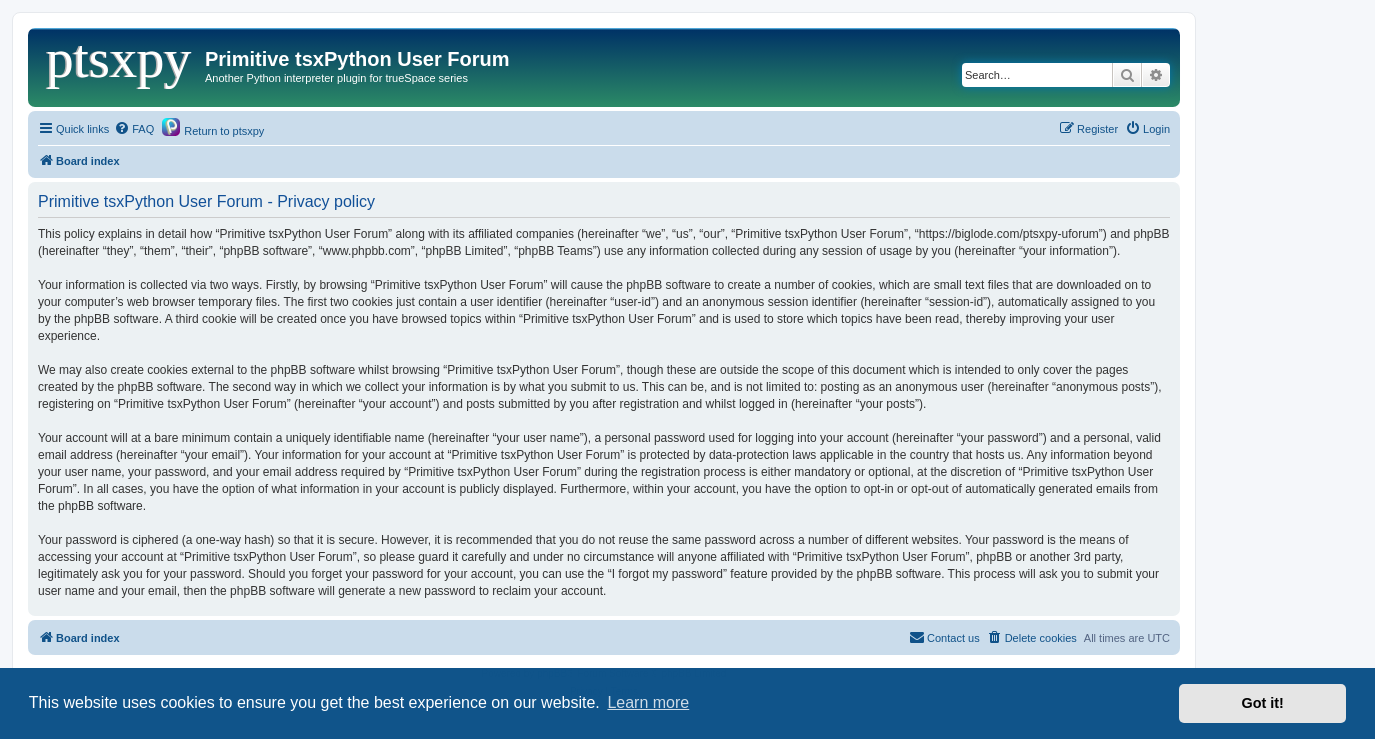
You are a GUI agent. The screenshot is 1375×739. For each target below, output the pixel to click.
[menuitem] (134, 129)
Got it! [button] (1263, 703)
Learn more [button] (648, 702)
